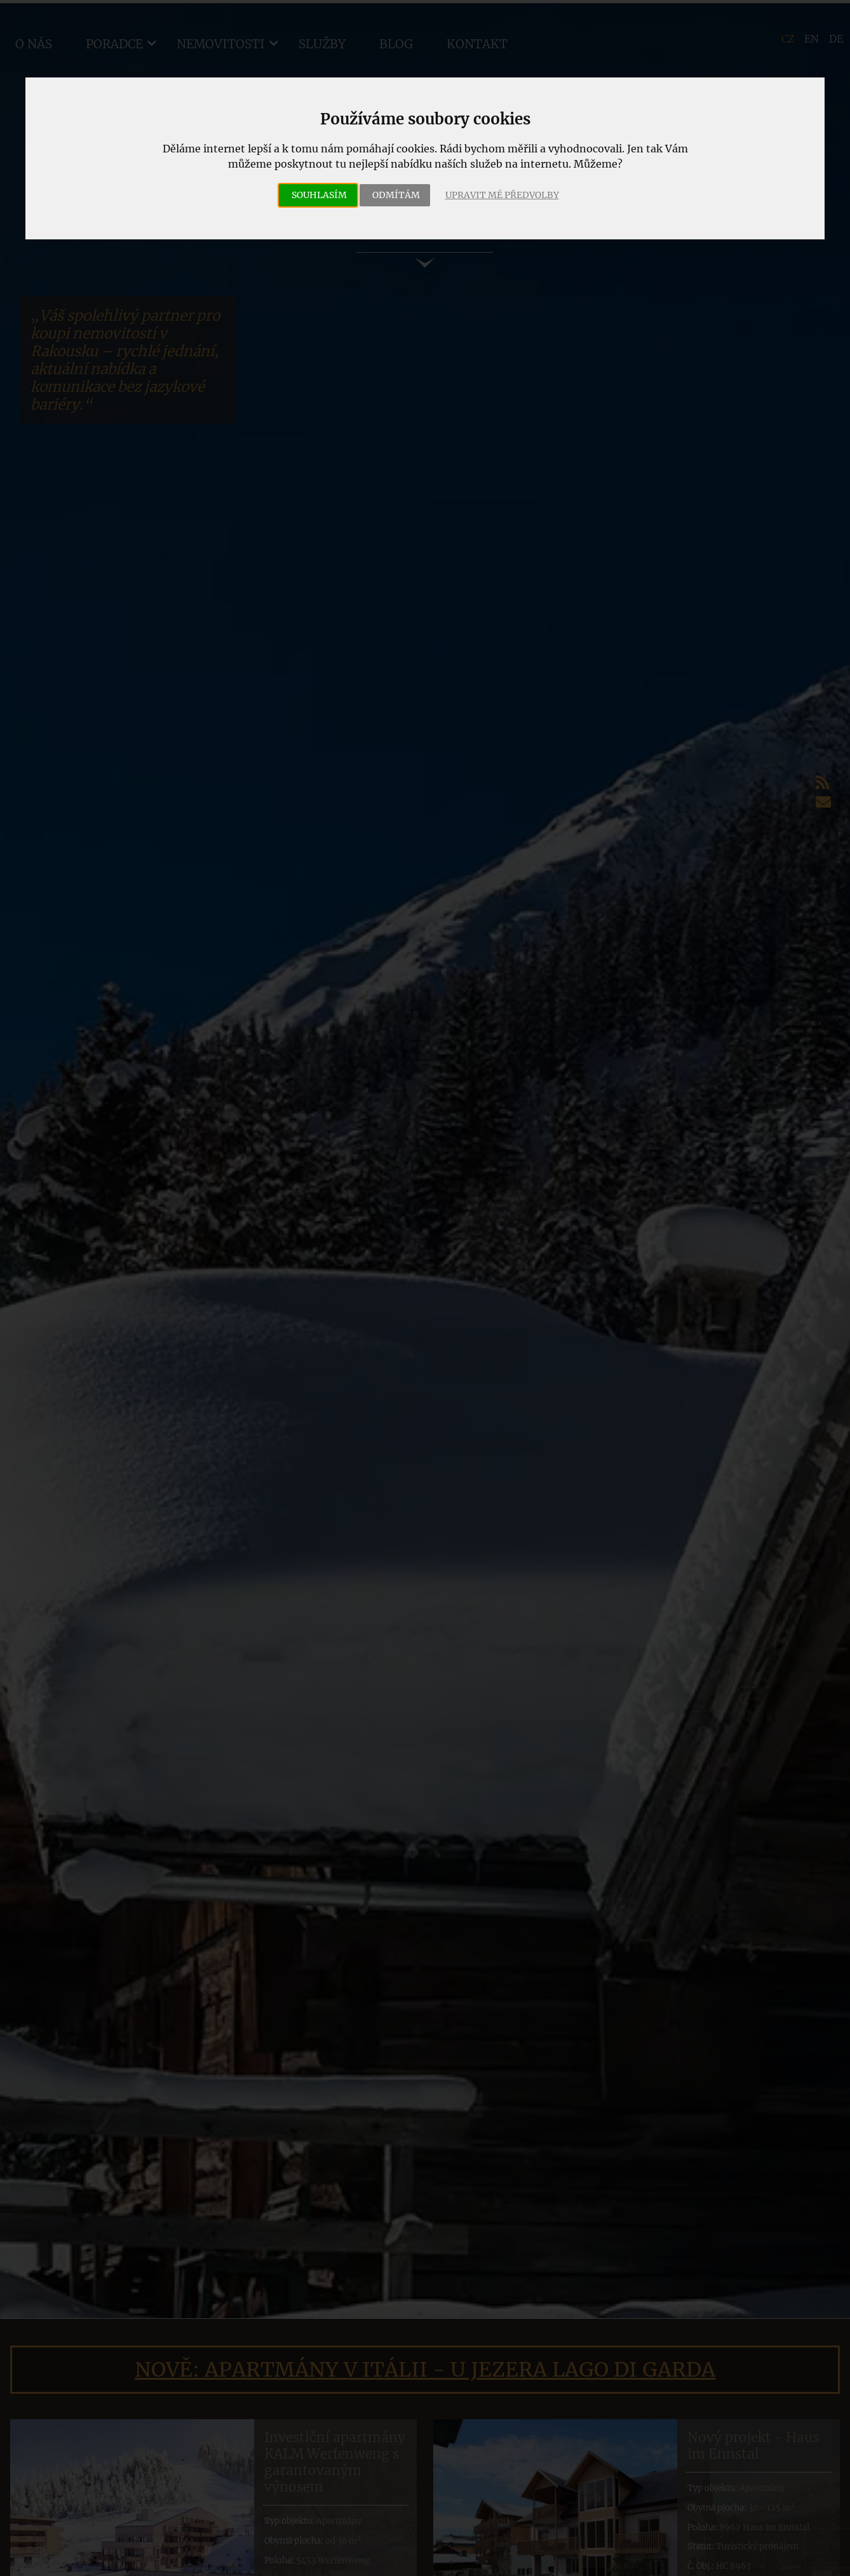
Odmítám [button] (396, 195)
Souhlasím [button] (319, 195)
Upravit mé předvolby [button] (502, 195)
